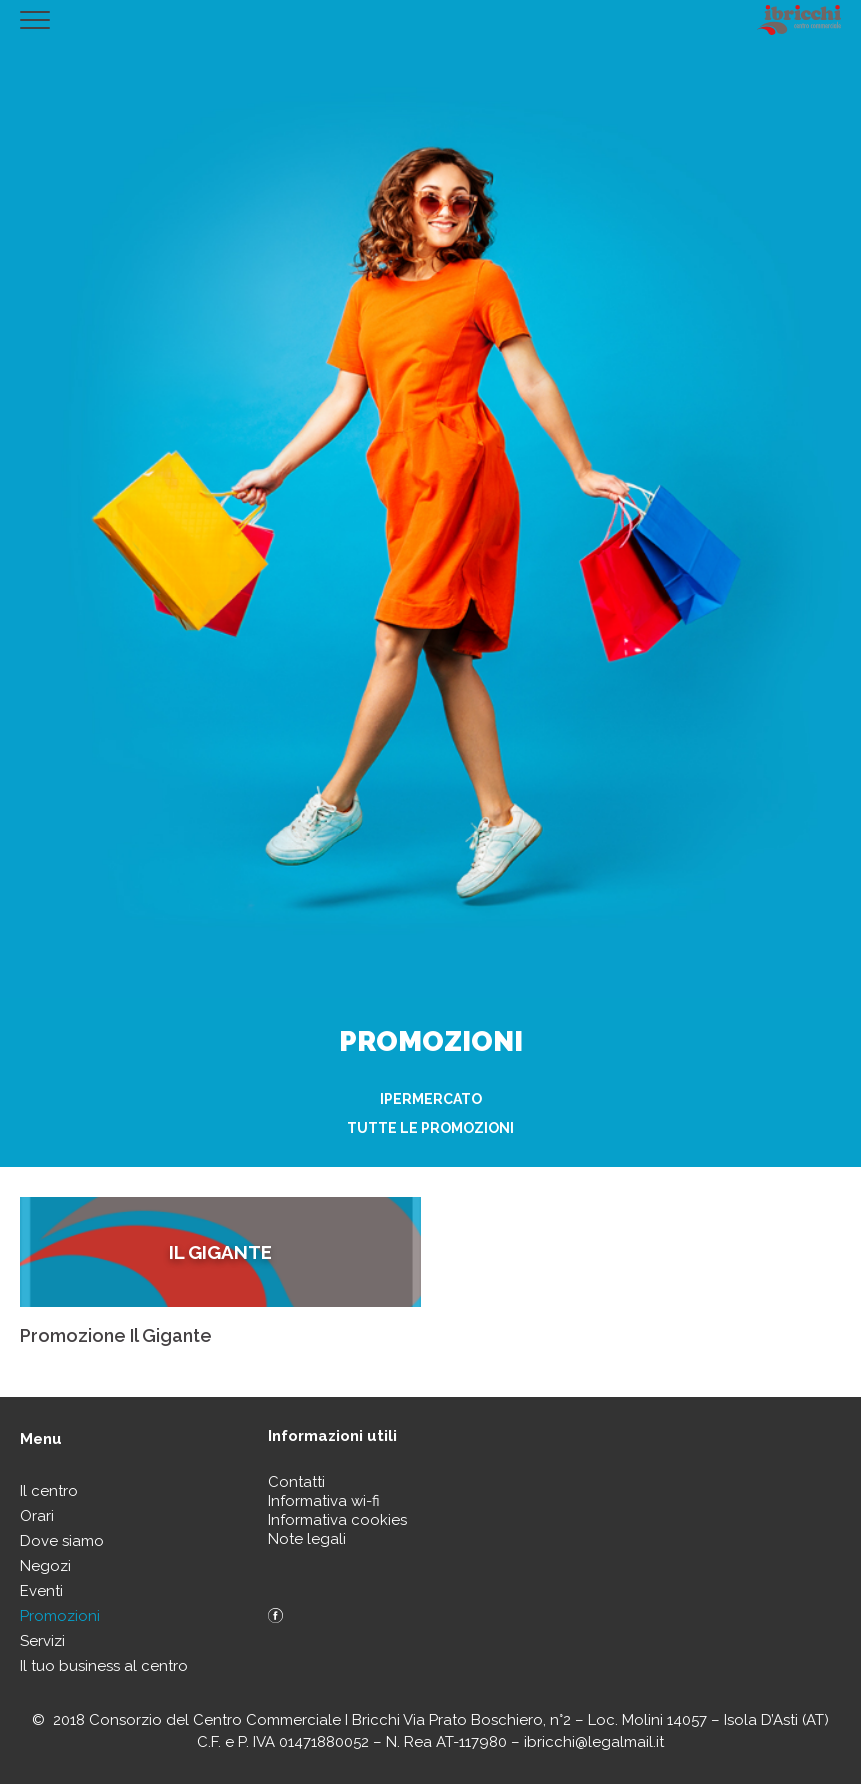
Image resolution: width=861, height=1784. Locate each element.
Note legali (307, 1539)
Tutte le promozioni (430, 1128)
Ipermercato (431, 1099)
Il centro (49, 1491)
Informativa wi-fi (324, 1501)
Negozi (45, 1566)
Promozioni (60, 1616)
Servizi (42, 1641)
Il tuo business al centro (104, 1666)
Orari (37, 1516)
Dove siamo (62, 1541)
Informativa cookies (337, 1520)
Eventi (41, 1591)
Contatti (296, 1482)
